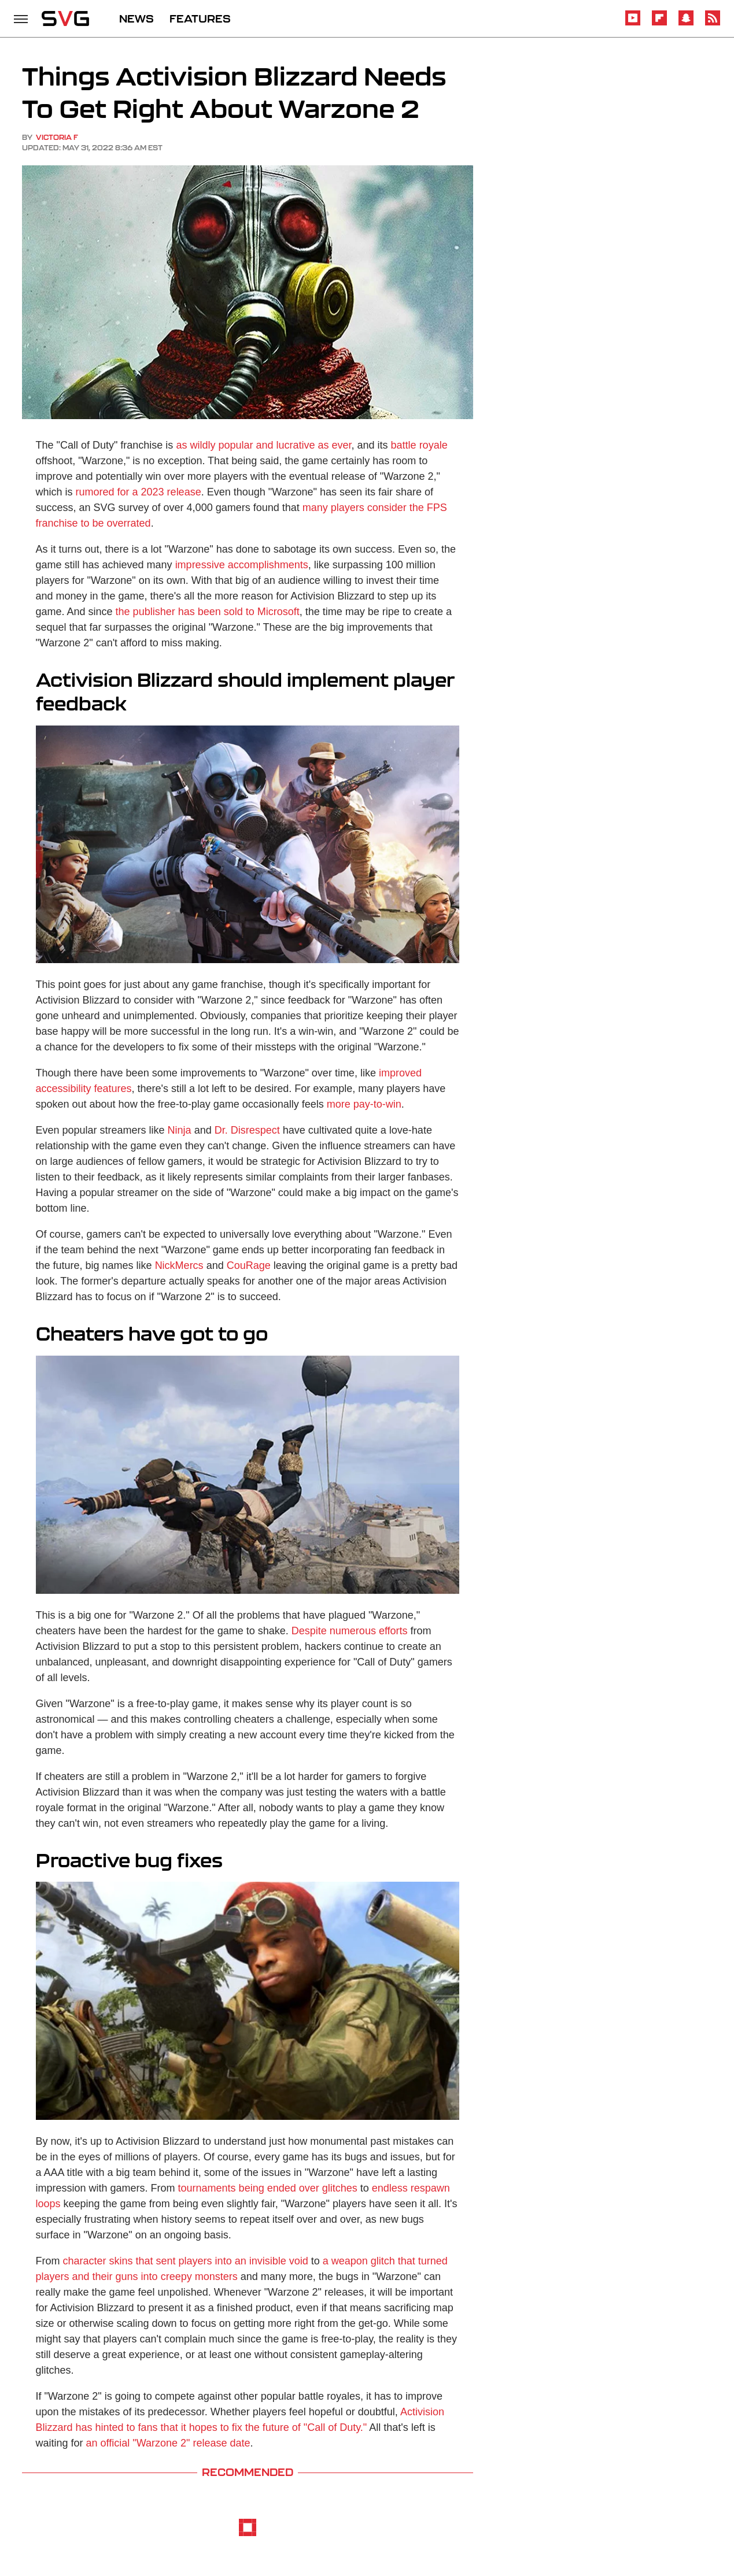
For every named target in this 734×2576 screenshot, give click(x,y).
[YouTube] (632, 23)
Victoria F (57, 137)
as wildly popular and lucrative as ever (263, 445)
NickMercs (179, 1265)
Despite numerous (334, 1631)
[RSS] (712, 23)
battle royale (419, 445)
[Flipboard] (659, 23)
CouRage (249, 1265)
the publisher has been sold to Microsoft (208, 611)
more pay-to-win (362, 1104)
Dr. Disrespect (247, 1130)
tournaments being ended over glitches (267, 2188)
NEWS (136, 18)
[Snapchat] (686, 23)
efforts (392, 1631)
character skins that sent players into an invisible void (185, 2261)
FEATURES (200, 18)
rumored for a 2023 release (138, 492)
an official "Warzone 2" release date (168, 2443)
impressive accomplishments (241, 565)
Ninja (179, 1130)
